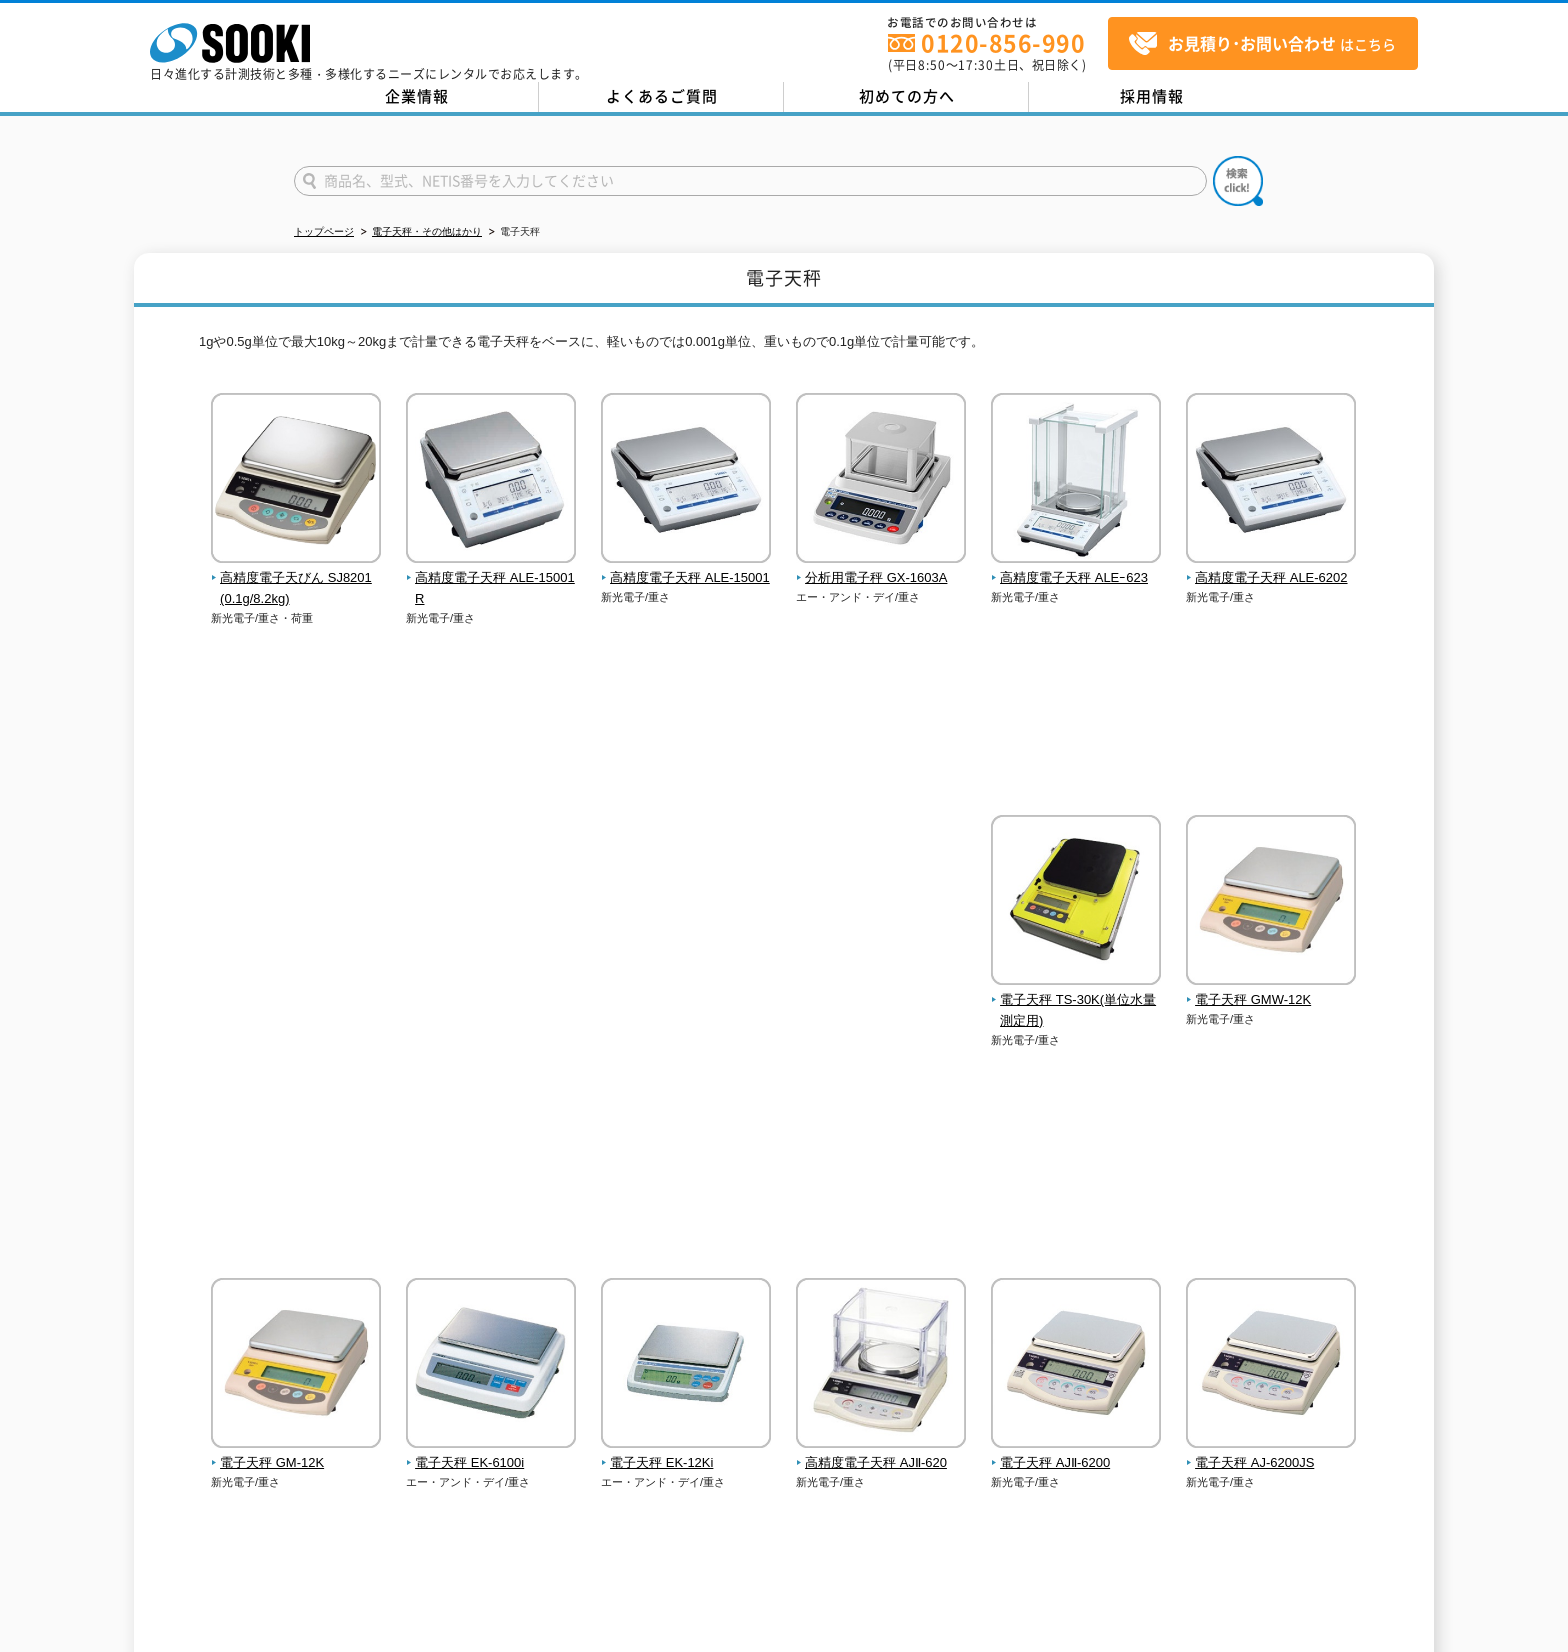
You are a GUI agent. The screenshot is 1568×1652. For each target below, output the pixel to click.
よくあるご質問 (662, 96)
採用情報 (1152, 96)
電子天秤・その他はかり (427, 231)
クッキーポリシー (553, 1480)
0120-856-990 (1003, 42)
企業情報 (417, 96)
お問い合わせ (316, 1480)
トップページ (324, 231)
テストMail (1529, 1640)
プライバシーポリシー (429, 1480)
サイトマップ (655, 1480)
